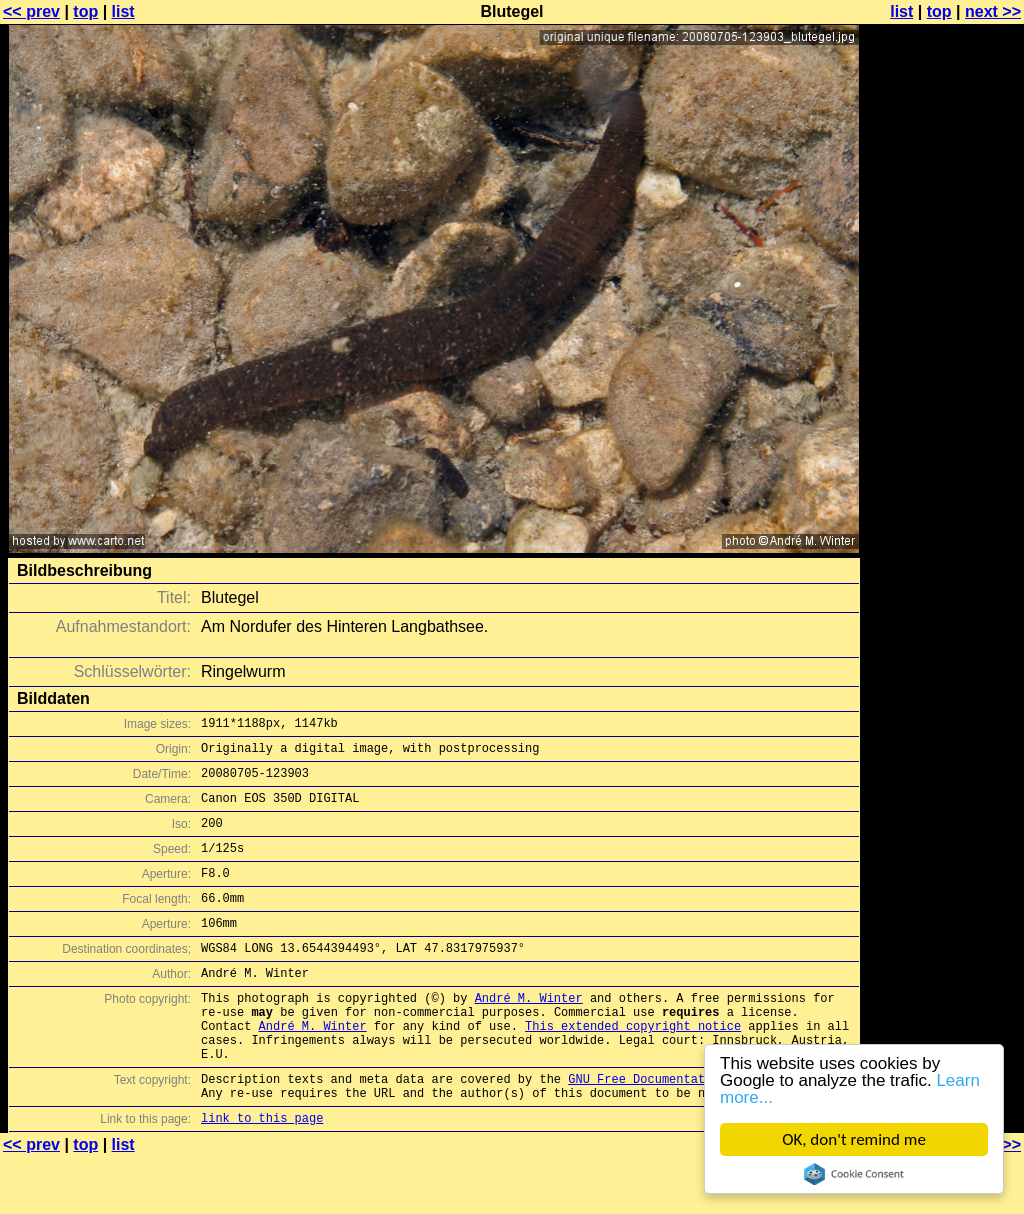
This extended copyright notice (633, 1067)
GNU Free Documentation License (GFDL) (701, 1129)
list (123, 11)
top (85, 11)
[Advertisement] (943, 495)
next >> (993, 11)
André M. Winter (529, 1033)
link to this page (262, 1174)
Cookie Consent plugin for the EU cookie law (854, 1174)
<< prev (31, 11)
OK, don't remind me (854, 1139)
